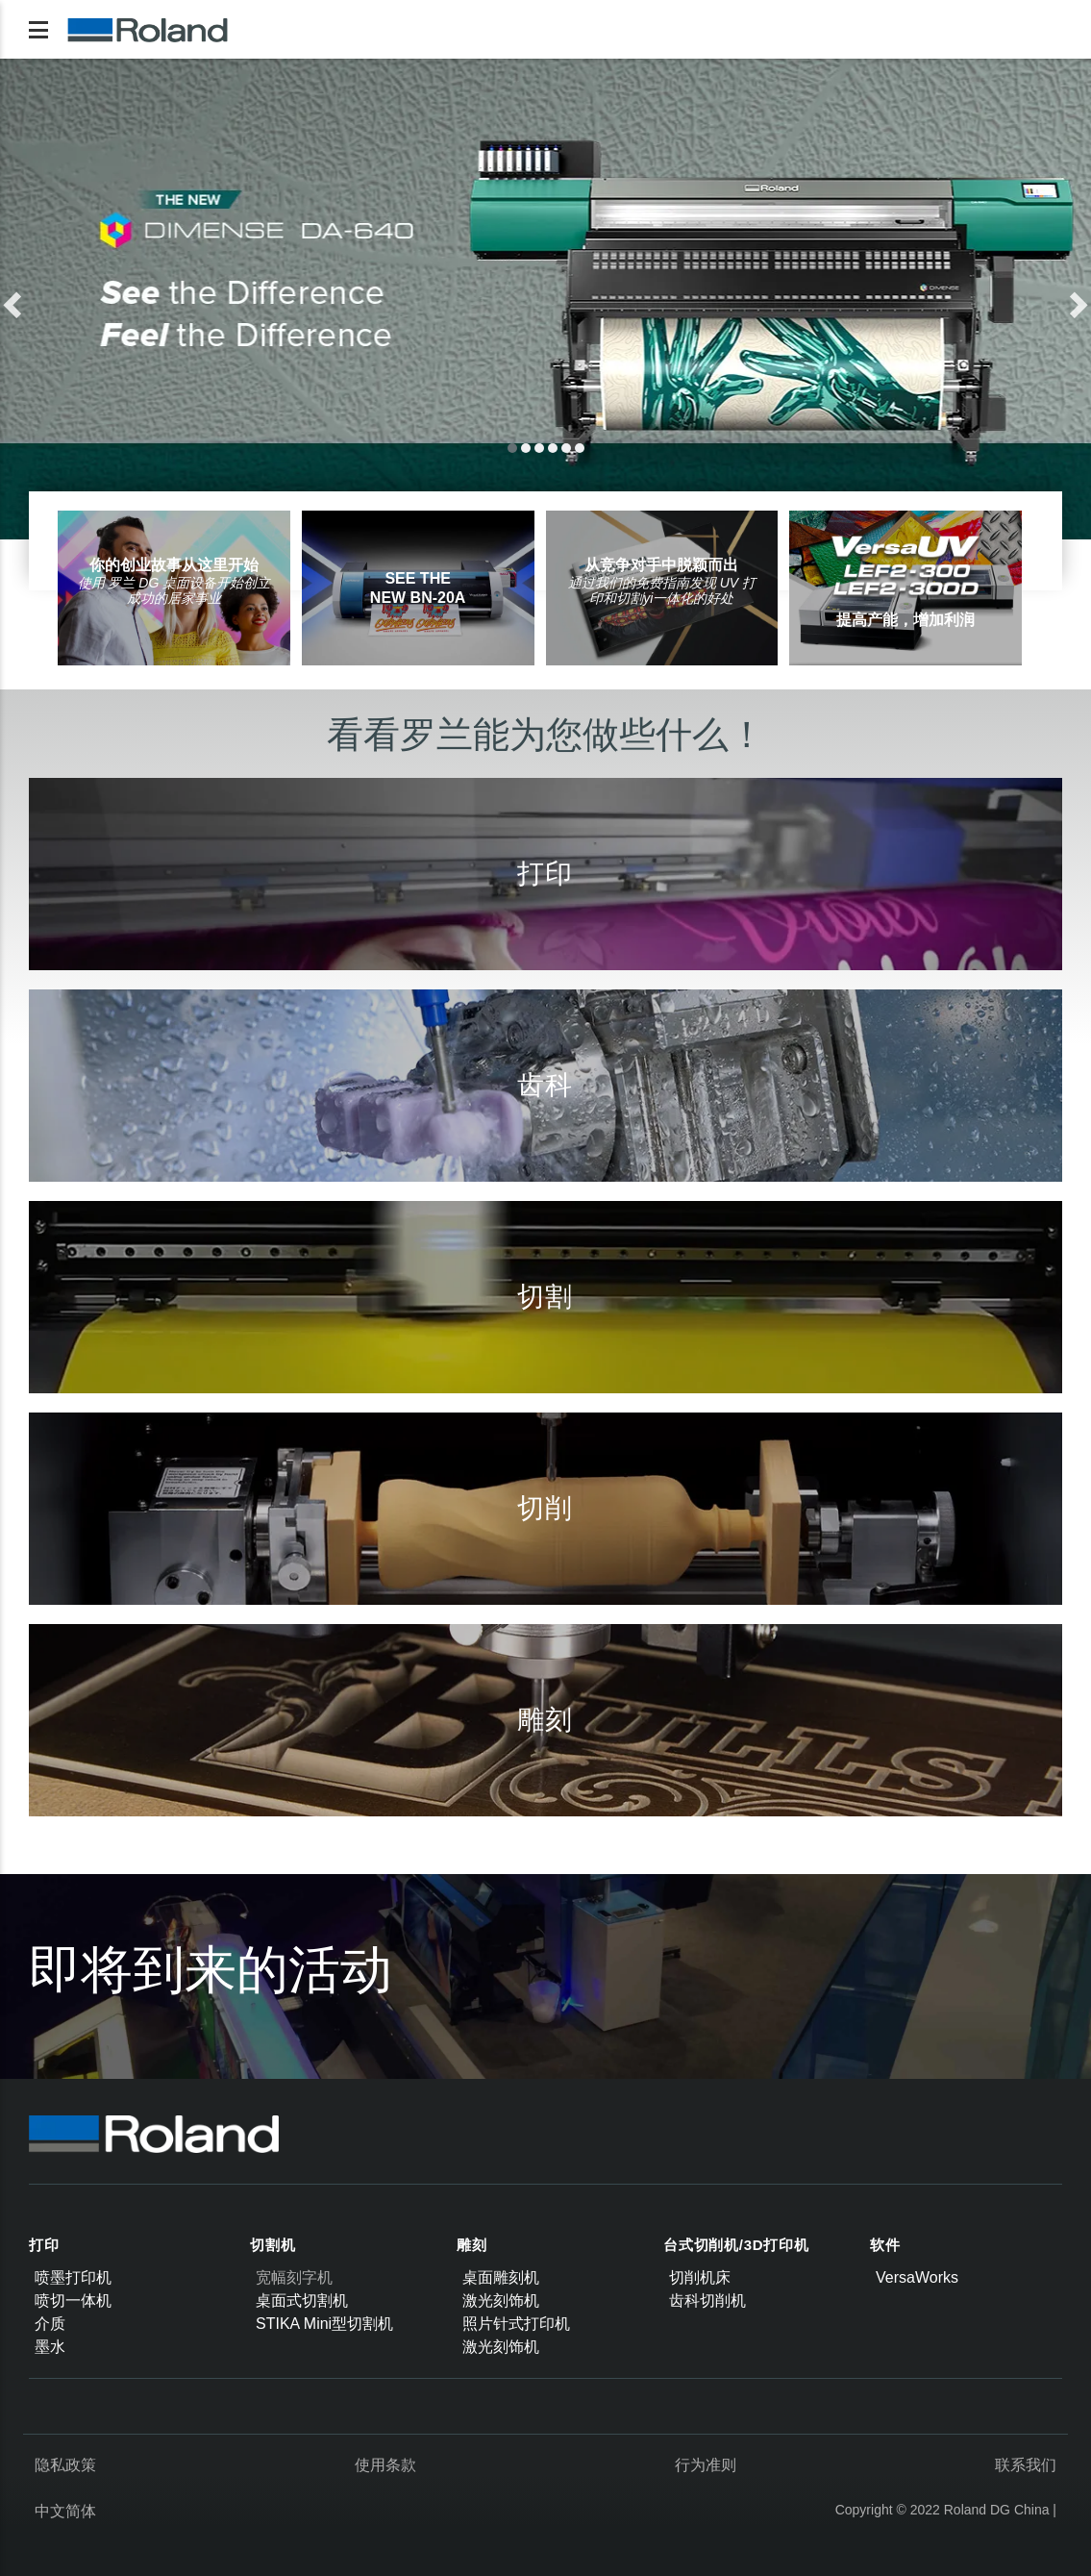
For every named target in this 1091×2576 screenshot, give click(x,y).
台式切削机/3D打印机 (736, 2245)
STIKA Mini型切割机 (324, 2323)
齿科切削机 (707, 2300)
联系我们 (1025, 2465)
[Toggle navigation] (38, 29)
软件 (885, 2245)
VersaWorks (917, 2277)
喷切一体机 (73, 2300)
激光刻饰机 (500, 2300)
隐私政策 (65, 2465)
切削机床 (700, 2277)
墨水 (50, 2346)
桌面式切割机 (302, 2300)
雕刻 (472, 2245)
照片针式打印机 (516, 2323)
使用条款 (385, 2465)
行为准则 (705, 2465)
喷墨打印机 (73, 2277)
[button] (81, 299)
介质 (50, 2323)
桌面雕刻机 (500, 2277)
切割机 (272, 2245)
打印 (44, 2245)
